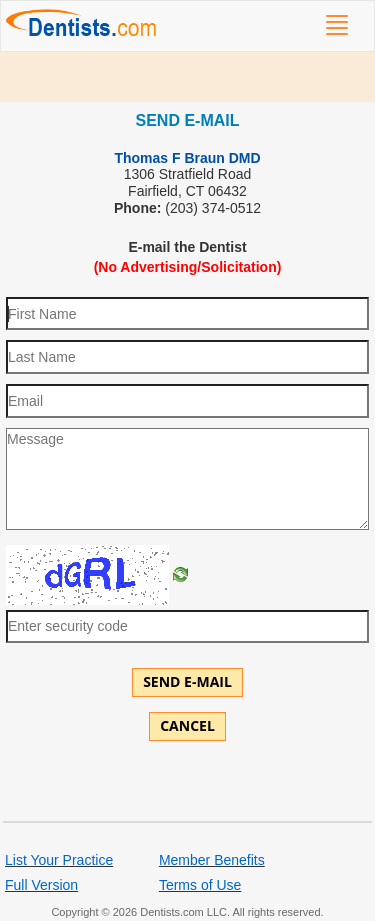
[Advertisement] (187, 77)
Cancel (187, 725)
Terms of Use (200, 885)
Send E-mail (187, 681)
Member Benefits (212, 860)
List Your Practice (59, 860)
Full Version (41, 885)
